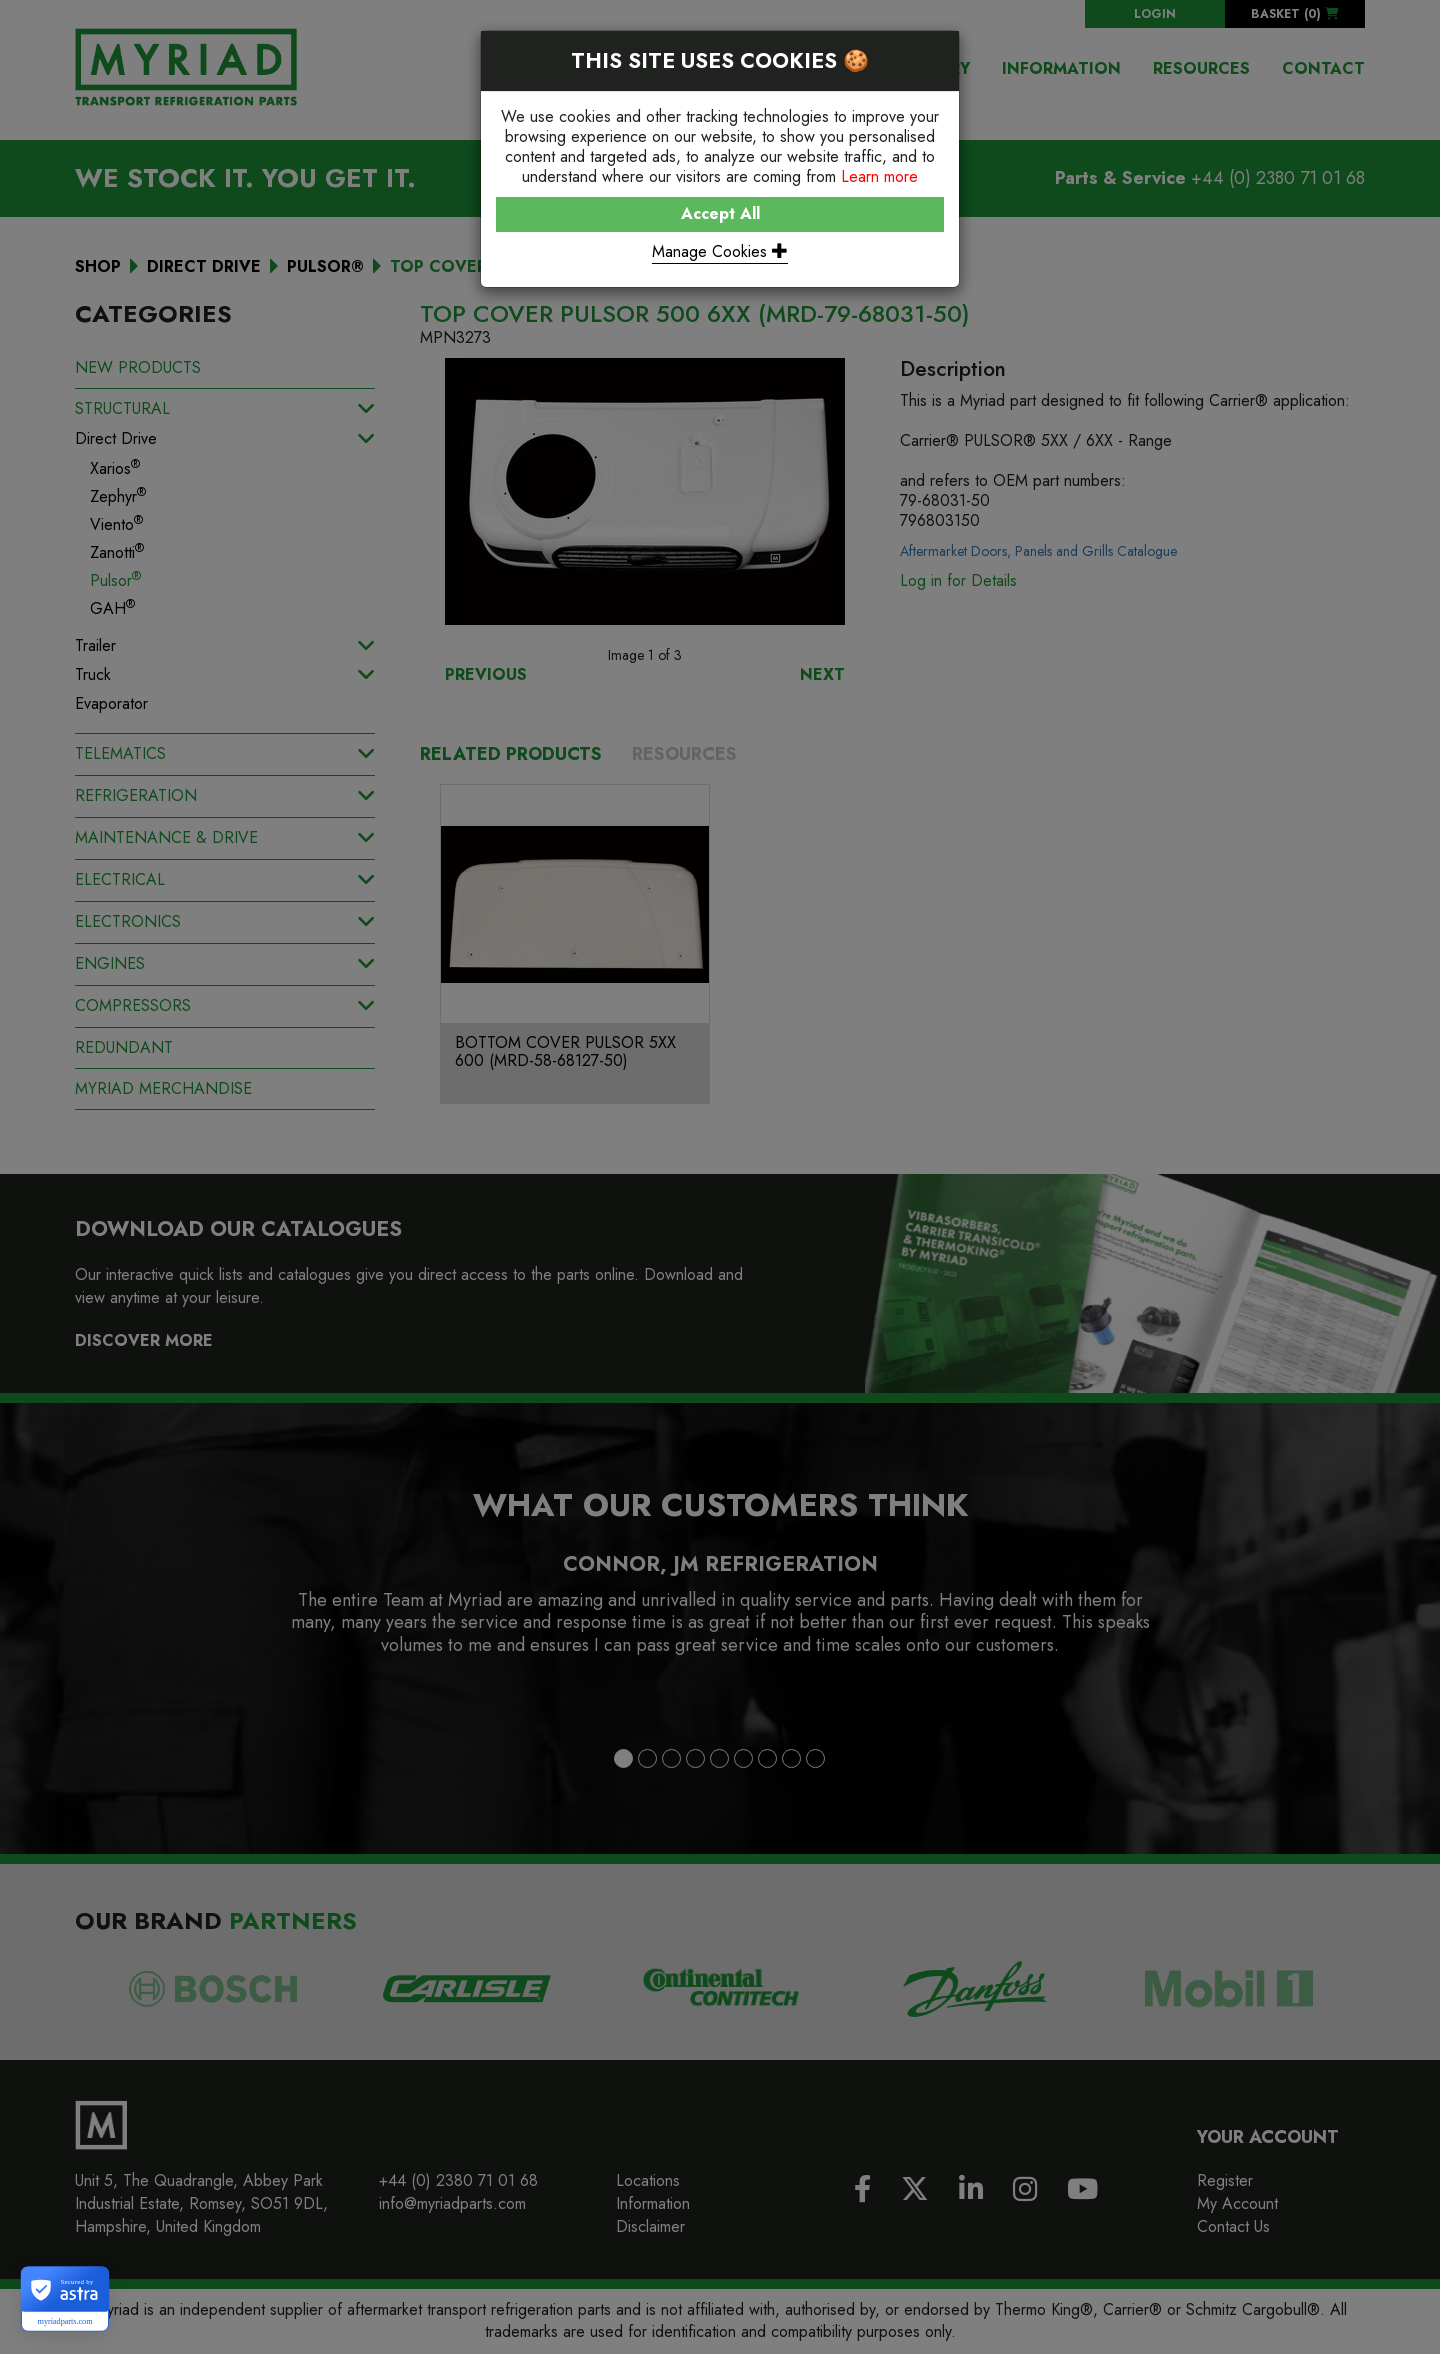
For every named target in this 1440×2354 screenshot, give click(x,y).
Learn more (879, 176)
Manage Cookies (720, 251)
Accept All (720, 213)
